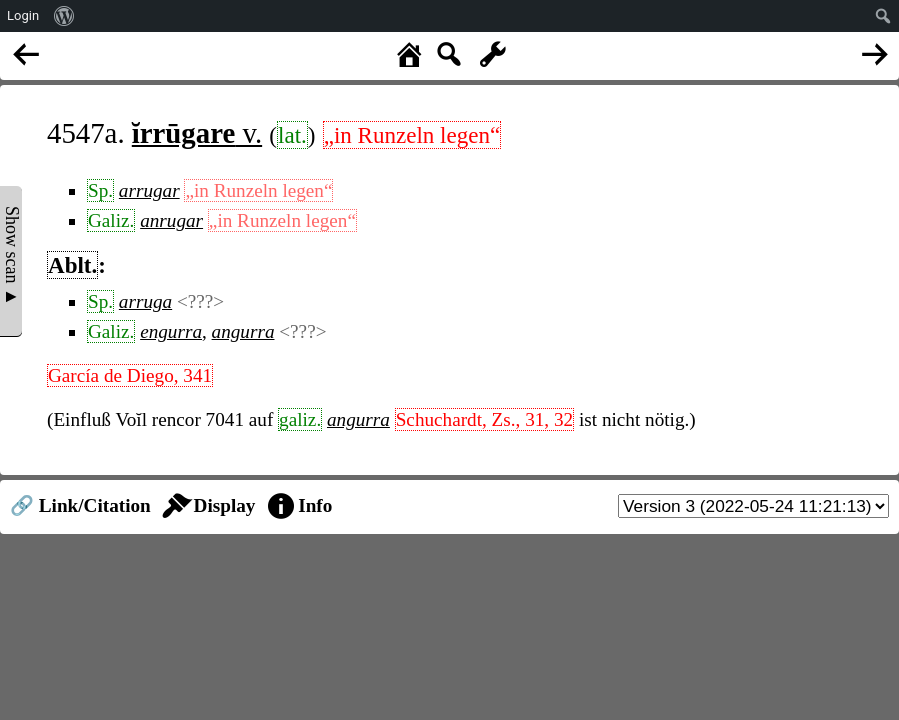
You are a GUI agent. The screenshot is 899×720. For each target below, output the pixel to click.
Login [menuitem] (23, 15)
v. (197, 133)
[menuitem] (64, 16)
